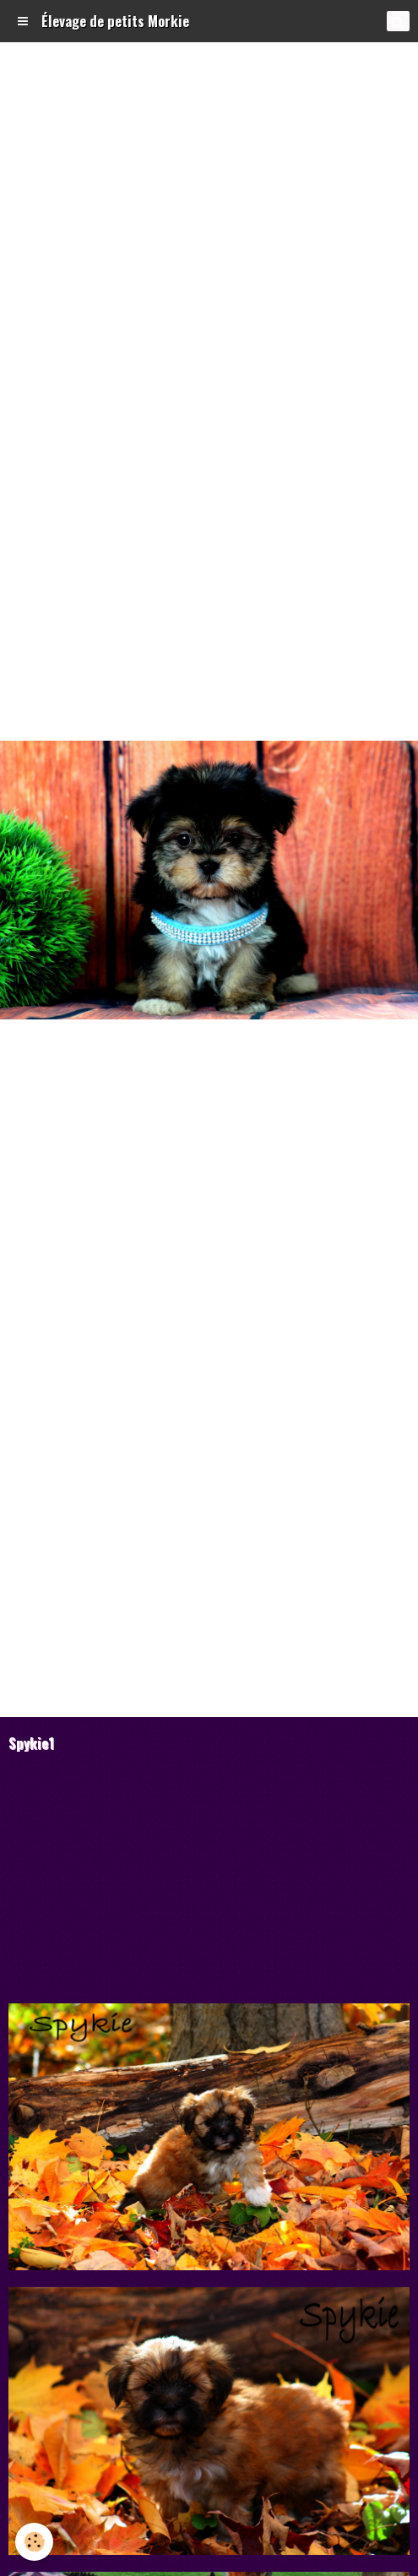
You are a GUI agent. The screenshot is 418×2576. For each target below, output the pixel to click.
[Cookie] (34, 2542)
